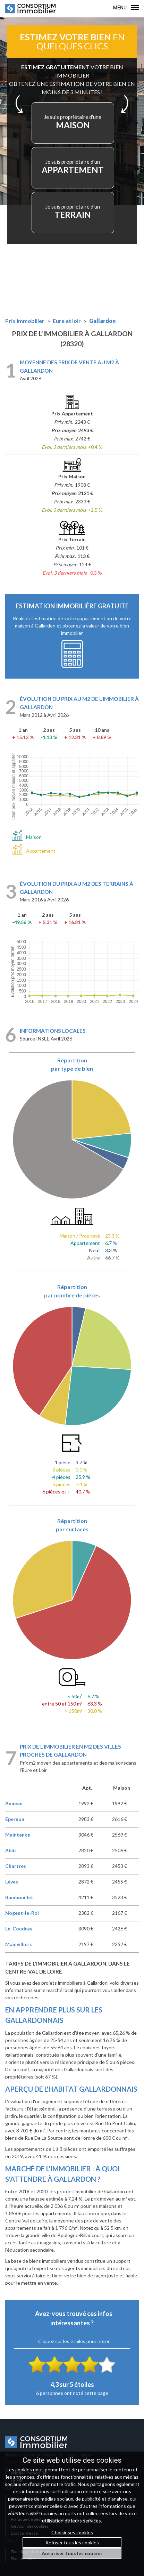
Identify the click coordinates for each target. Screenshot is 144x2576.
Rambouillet (19, 1897)
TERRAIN (72, 211)
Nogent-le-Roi (22, 1913)
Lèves (11, 1882)
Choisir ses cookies (72, 2532)
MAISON (72, 122)
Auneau (14, 1803)
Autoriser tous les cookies (72, 2553)
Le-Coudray (18, 1928)
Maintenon (18, 1835)
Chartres (15, 1866)
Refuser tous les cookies (72, 2542)
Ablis (11, 1850)
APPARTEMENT (73, 167)
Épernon (14, 1819)
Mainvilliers (18, 1944)
